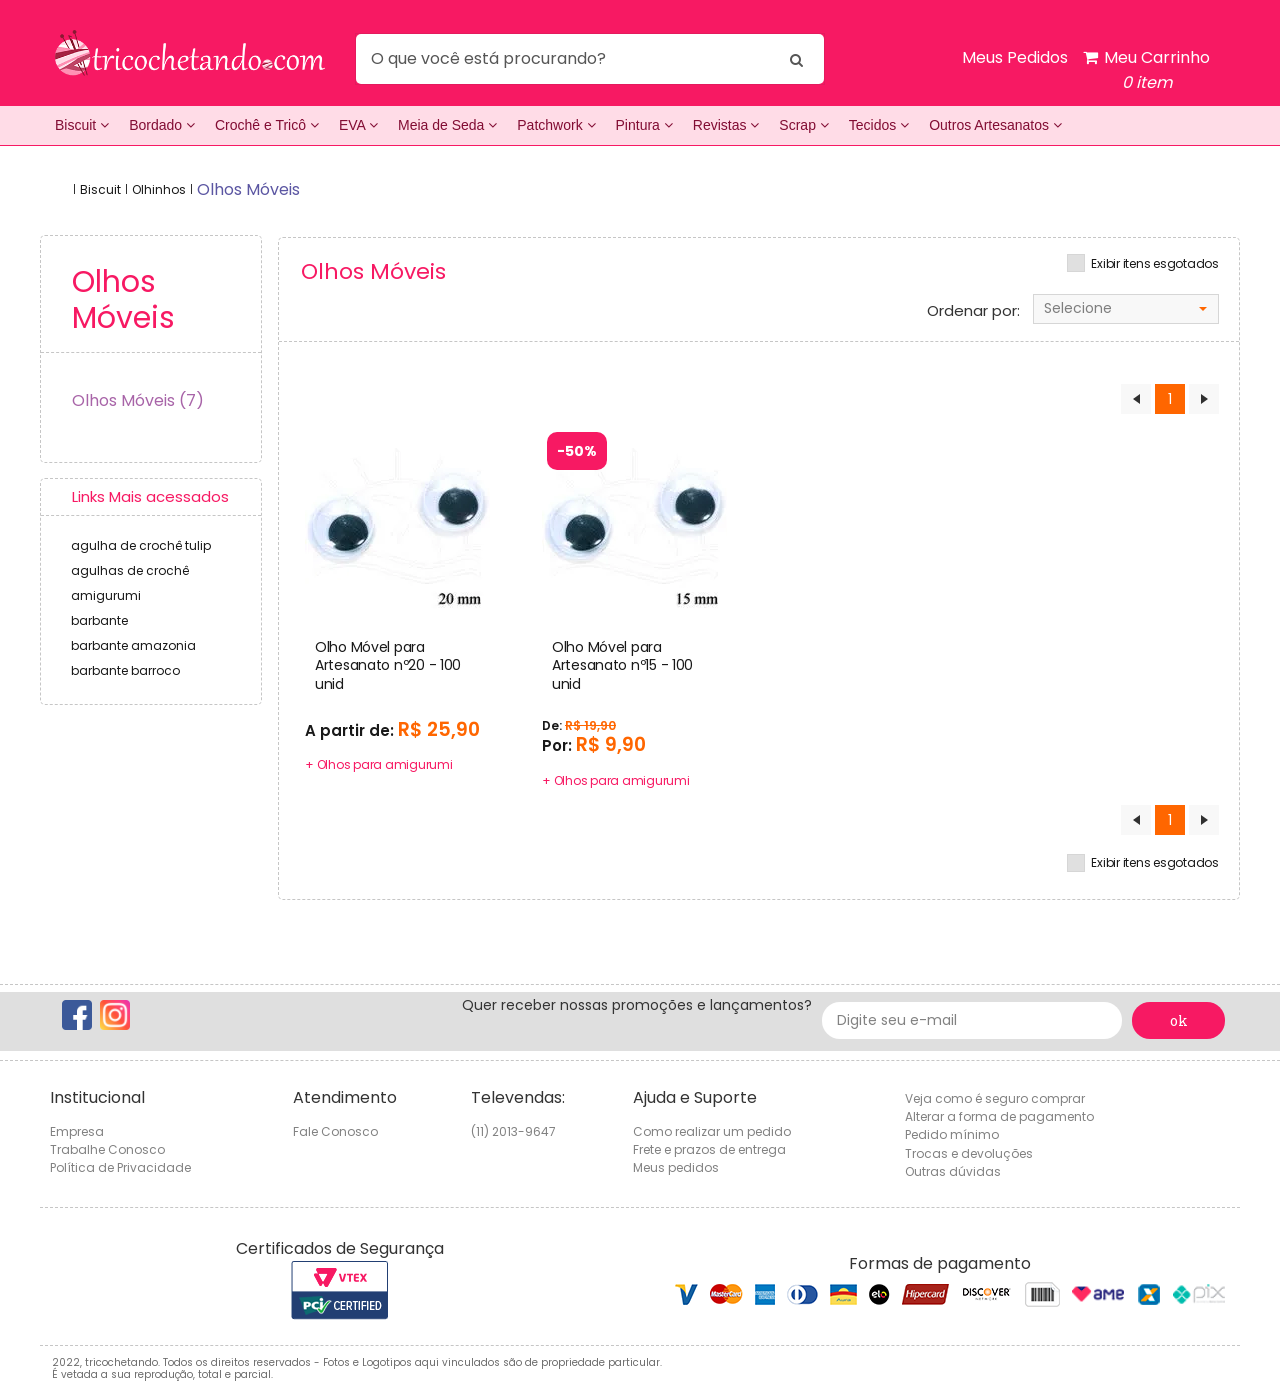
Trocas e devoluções (969, 1153)
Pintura (644, 125)
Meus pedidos (676, 1167)
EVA (358, 125)
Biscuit (82, 125)
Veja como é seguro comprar (995, 1098)
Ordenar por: (973, 311)
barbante (99, 620)
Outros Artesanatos (995, 125)
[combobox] (1126, 309)
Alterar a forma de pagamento (999, 1116)
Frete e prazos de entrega (709, 1149)
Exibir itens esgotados (1155, 264)
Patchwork (556, 125)
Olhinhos (159, 189)
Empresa (77, 1131)
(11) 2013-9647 (513, 1131)
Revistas (726, 125)
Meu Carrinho (1146, 70)
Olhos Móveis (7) (138, 400)
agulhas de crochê (130, 570)
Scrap (803, 125)
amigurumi (106, 595)
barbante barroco (125, 670)
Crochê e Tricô (267, 125)
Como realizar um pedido (712, 1131)
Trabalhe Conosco (107, 1149)
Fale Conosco (335, 1131)
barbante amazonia (133, 645)
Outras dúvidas (953, 1171)
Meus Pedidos (1015, 57)
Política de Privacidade (120, 1167)
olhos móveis (248, 189)
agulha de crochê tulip (141, 545)
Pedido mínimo (952, 1134)
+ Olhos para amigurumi (379, 764)
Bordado (162, 125)
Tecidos (879, 125)
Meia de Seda (447, 125)
